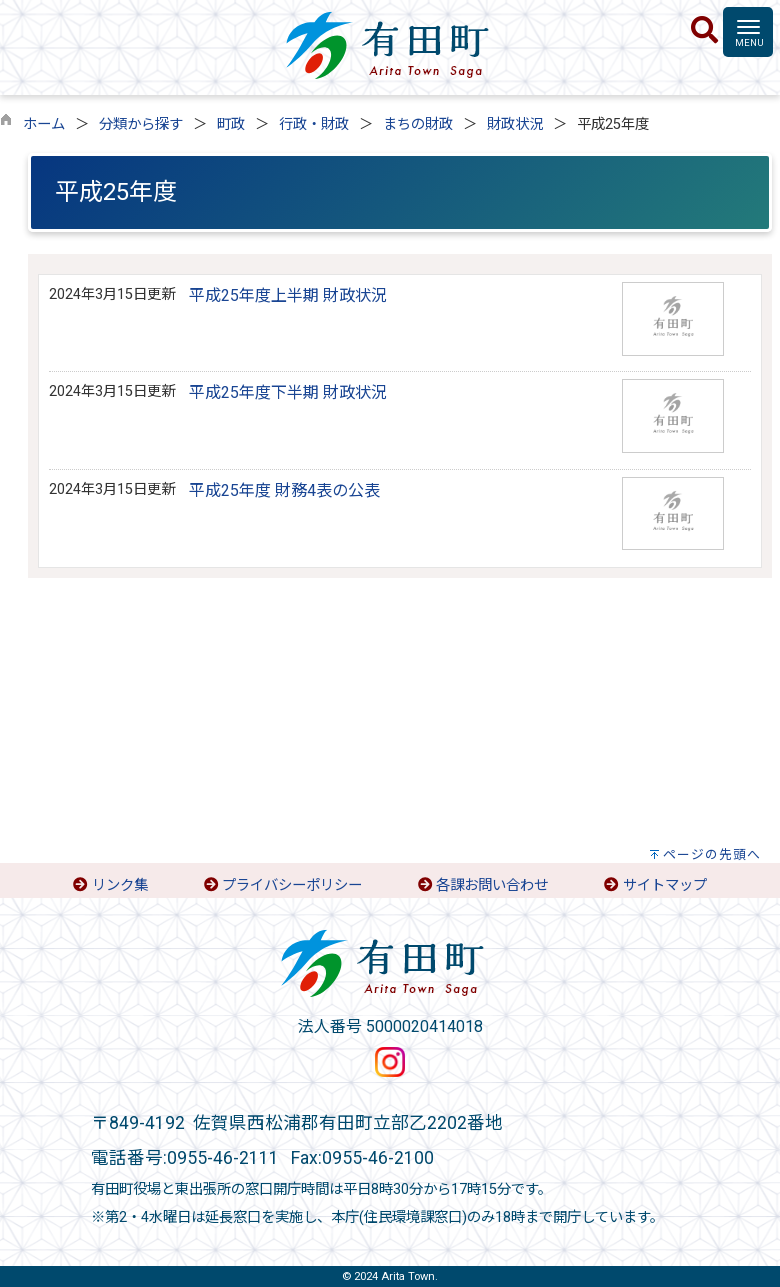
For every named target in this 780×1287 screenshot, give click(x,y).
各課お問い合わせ (492, 885)
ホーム (44, 124)
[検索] (704, 31)
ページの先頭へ (712, 854)
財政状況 (515, 124)
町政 (231, 124)
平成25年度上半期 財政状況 (288, 295)
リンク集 (120, 885)
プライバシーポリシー (292, 885)
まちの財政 (418, 124)
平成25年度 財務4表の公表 (284, 490)
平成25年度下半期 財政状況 (288, 392)
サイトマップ (665, 885)
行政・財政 (314, 124)
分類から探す (141, 124)
